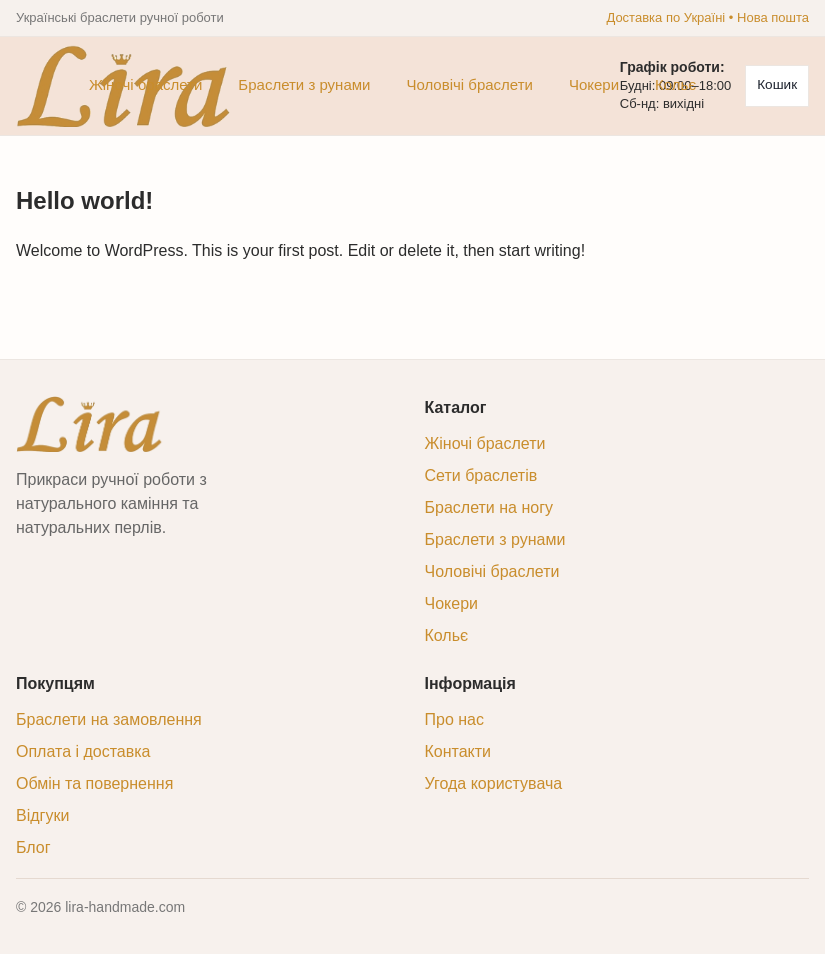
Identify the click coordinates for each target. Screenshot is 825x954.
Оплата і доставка (83, 751)
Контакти (458, 751)
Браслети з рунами (304, 84)
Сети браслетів (481, 475)
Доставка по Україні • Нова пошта (707, 17)
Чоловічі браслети (469, 84)
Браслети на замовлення (109, 719)
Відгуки (42, 815)
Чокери (594, 84)
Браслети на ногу (489, 507)
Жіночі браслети (145, 84)
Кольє (675, 84)
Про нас (454, 719)
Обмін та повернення (94, 783)
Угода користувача (494, 783)
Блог (33, 847)
